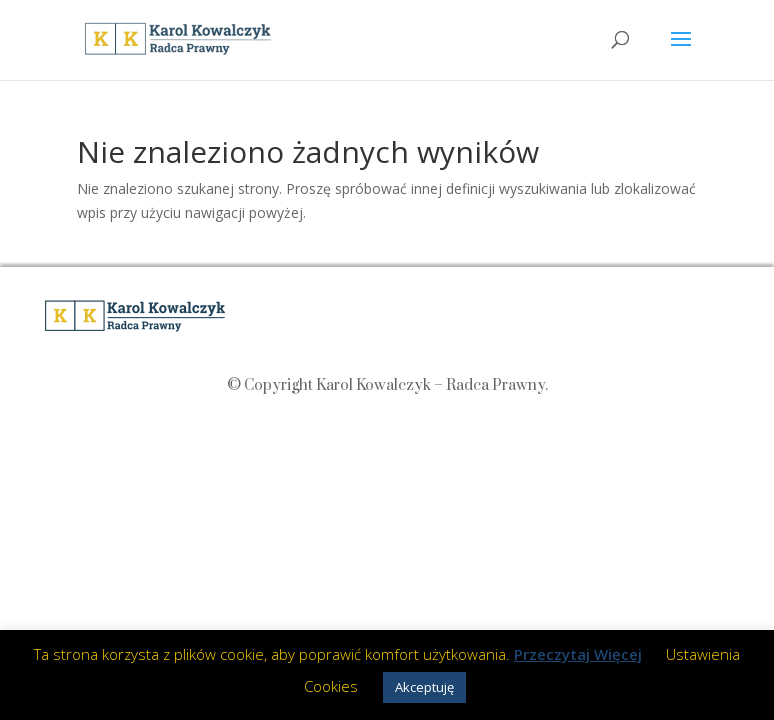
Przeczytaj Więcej (578, 654)
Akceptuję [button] (424, 687)
